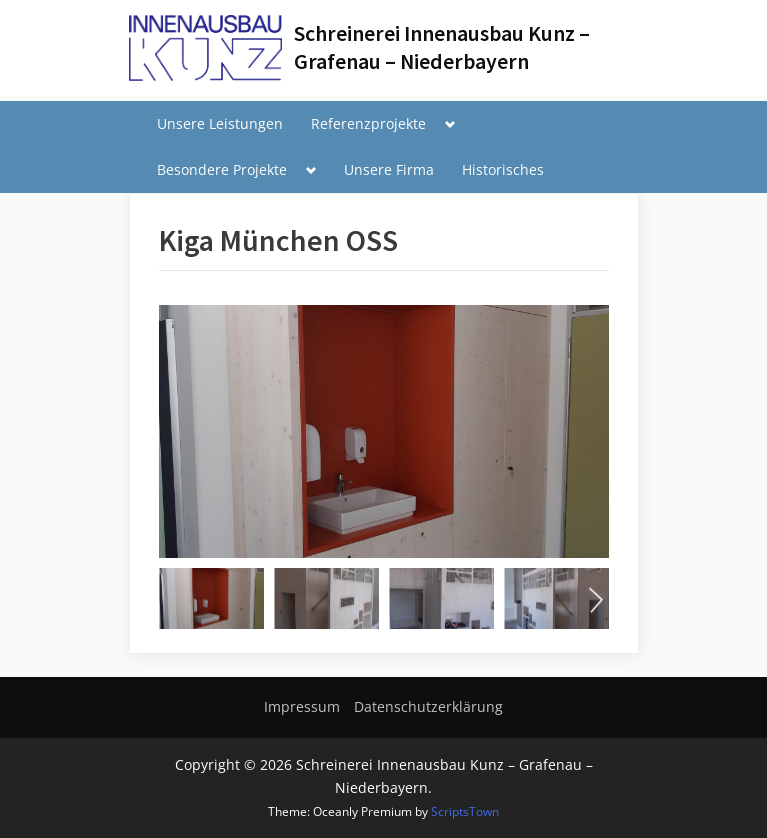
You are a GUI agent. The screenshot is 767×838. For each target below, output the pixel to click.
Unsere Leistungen (220, 123)
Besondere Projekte (222, 169)
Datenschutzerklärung (428, 706)
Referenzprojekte (368, 123)
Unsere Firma (389, 169)
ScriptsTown (465, 811)
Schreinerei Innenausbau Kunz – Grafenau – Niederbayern (442, 47)
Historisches (503, 169)
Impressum (302, 706)
